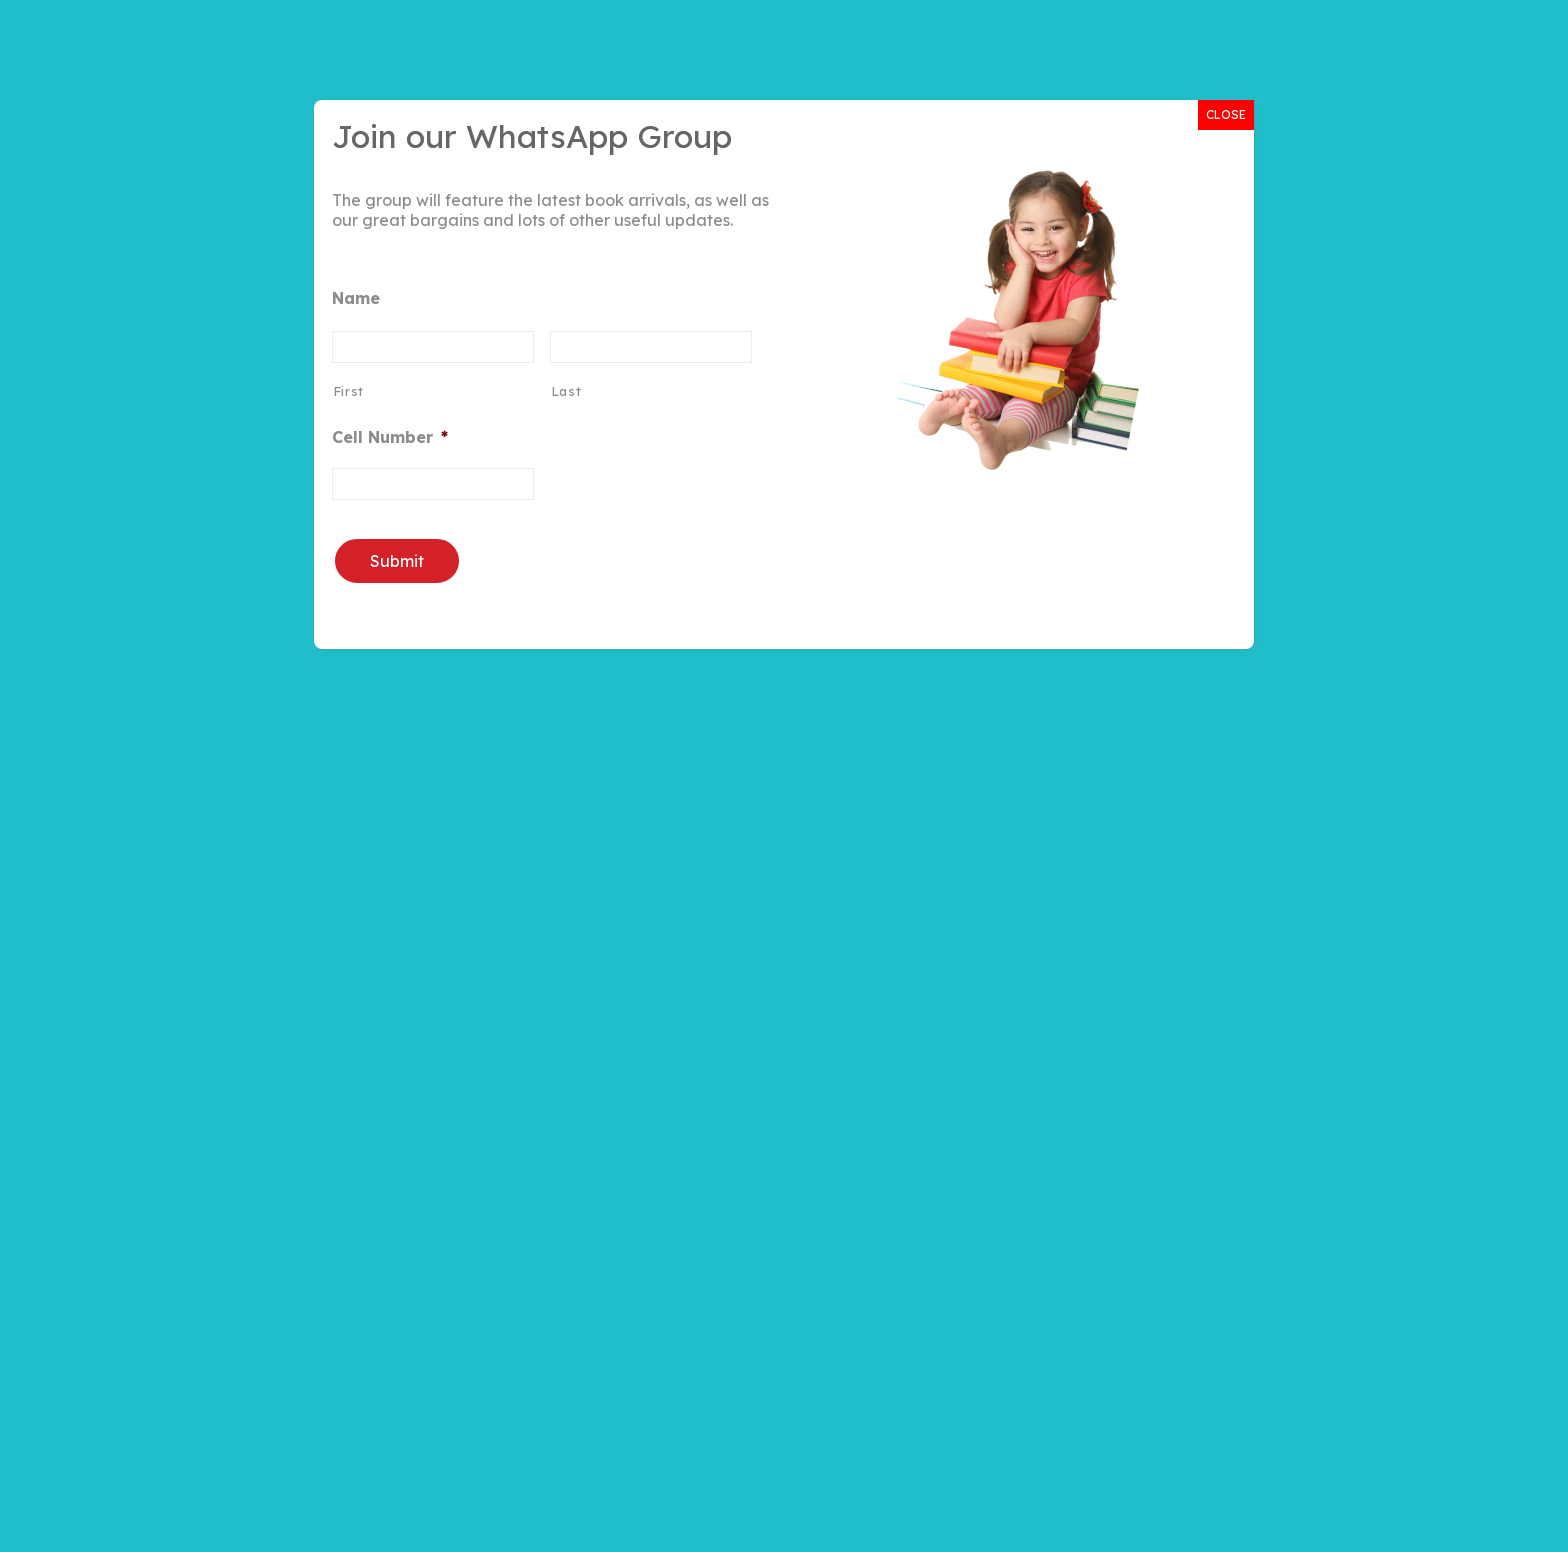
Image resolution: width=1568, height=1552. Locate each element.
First (348, 391)
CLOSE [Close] (1226, 114)
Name (356, 298)
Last (566, 391)
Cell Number (390, 437)
